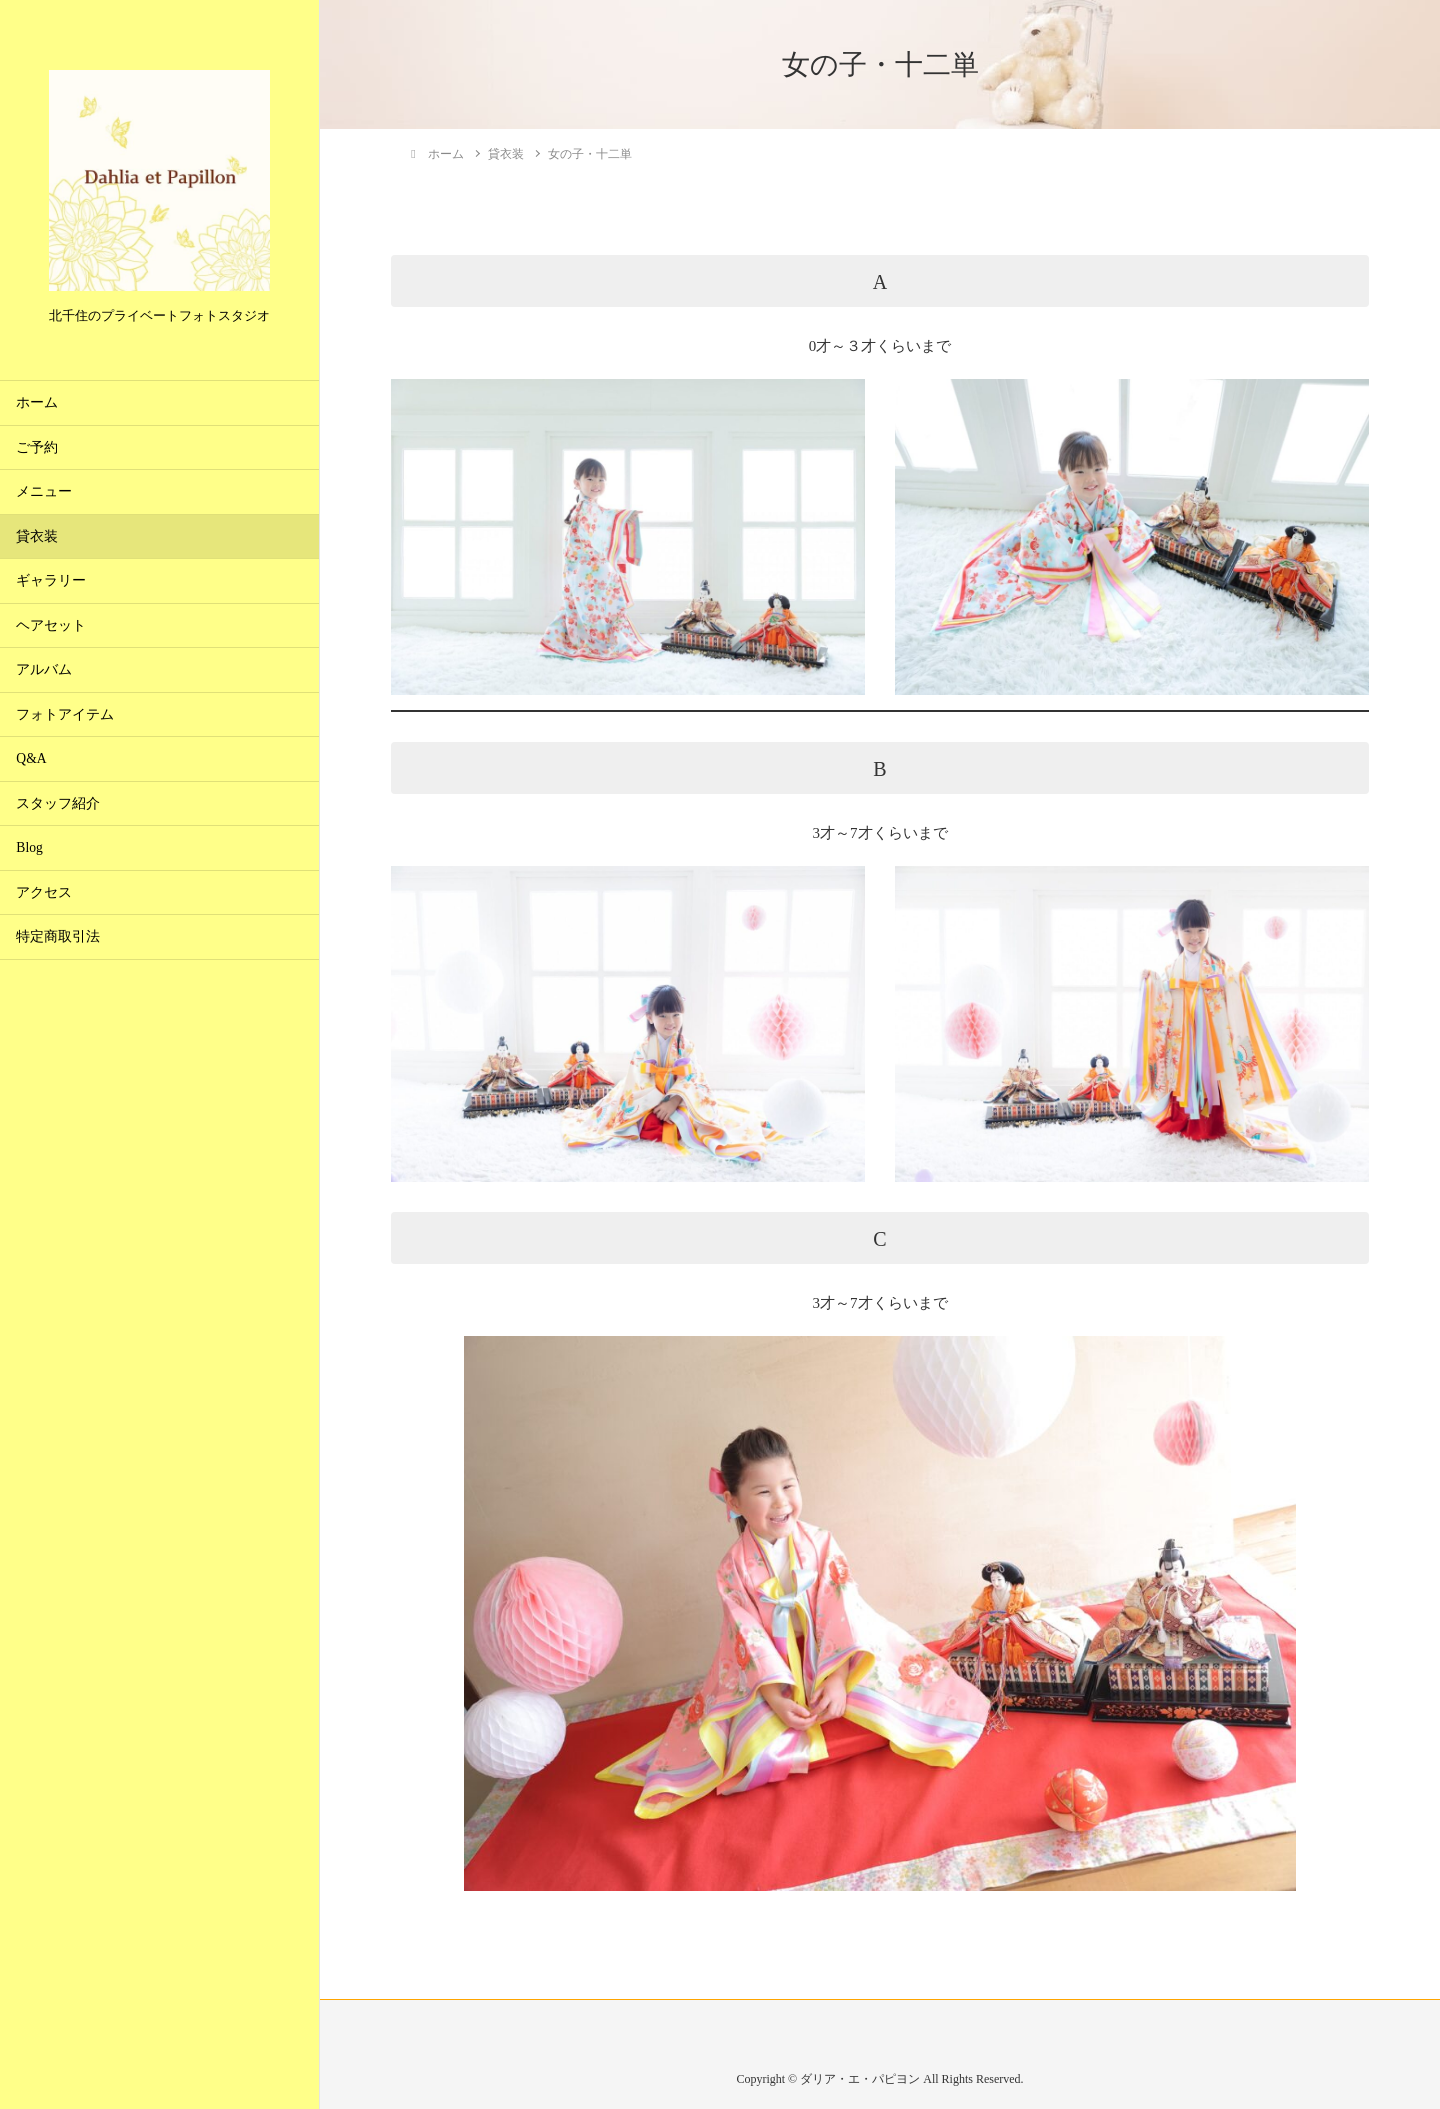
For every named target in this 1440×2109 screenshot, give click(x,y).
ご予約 (37, 447)
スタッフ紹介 (58, 803)
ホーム (37, 402)
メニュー (44, 491)
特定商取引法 (58, 936)
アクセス (44, 892)
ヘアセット (51, 625)
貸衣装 (37, 536)
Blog (29, 847)
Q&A (31, 758)
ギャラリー (51, 580)
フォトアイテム (65, 714)
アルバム (44, 669)
